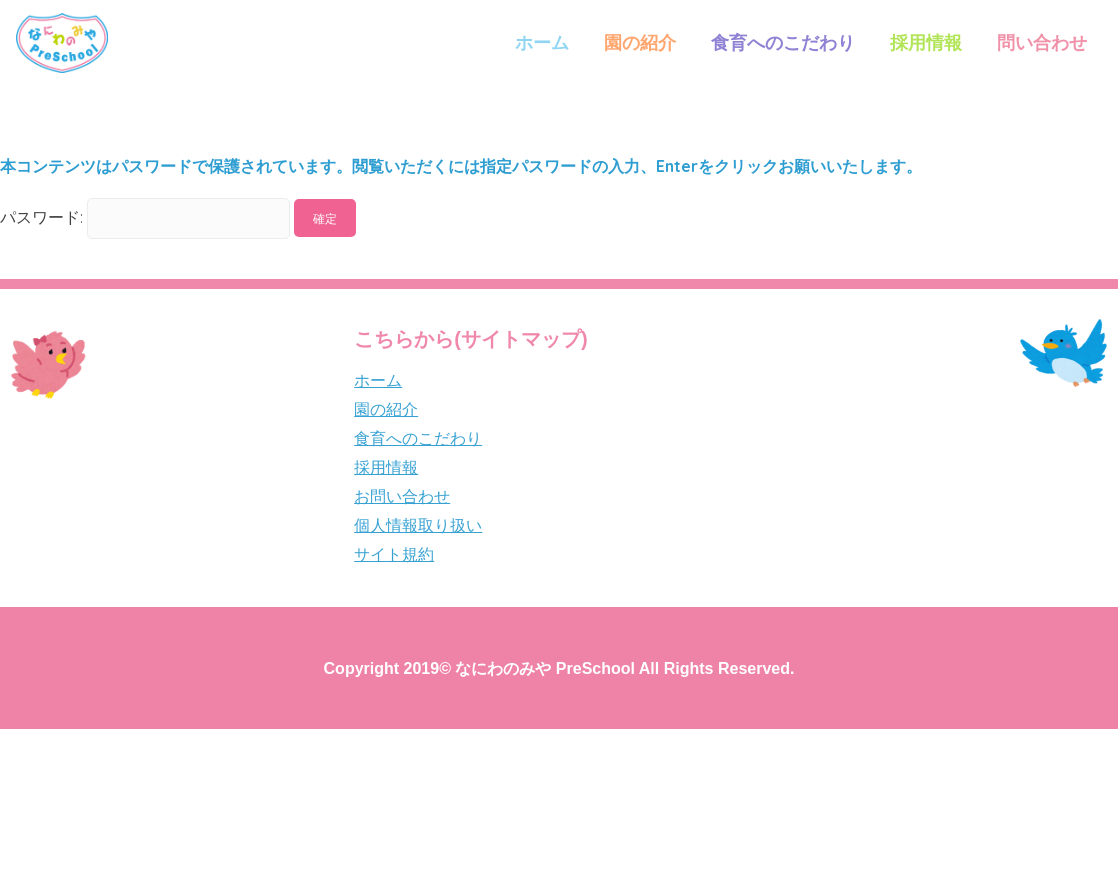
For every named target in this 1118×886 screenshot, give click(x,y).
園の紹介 (640, 42)
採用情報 (926, 42)
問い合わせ (1042, 42)
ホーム (542, 42)
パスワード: (145, 217)
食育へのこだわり (783, 42)
